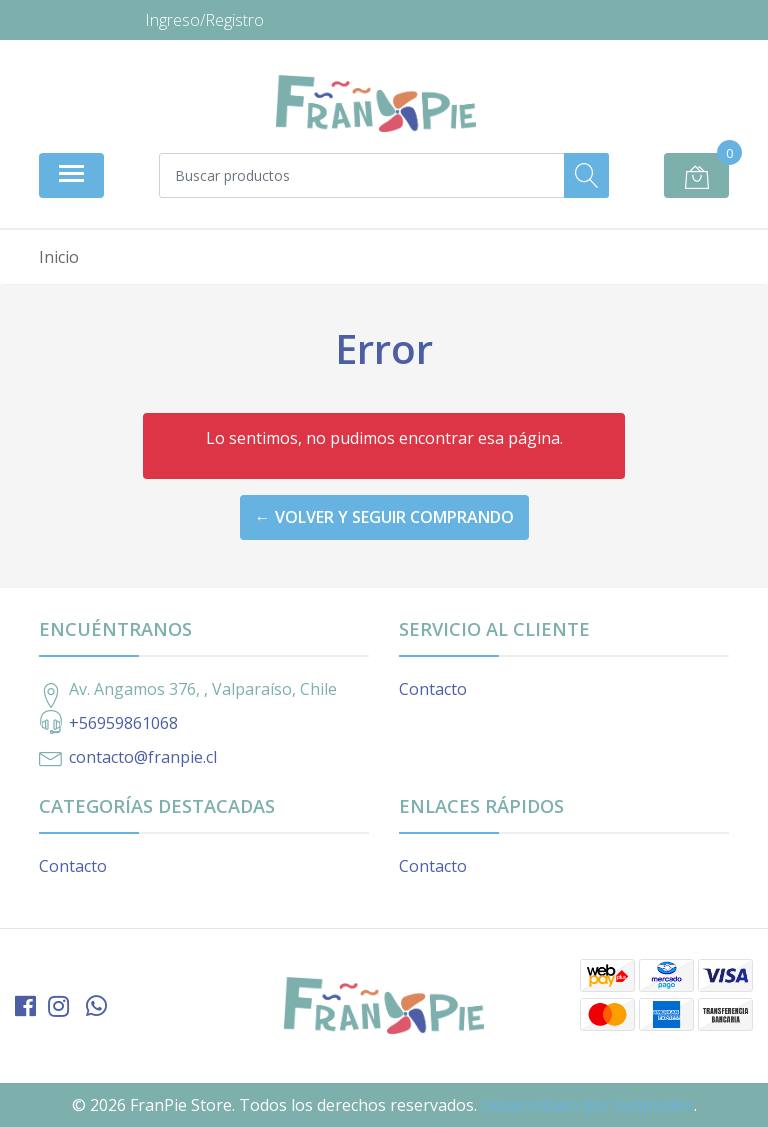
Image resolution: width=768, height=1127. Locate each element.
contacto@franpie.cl (143, 757)
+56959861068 (123, 723)
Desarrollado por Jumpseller (587, 1105)
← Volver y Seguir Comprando (384, 517)
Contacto (433, 689)
